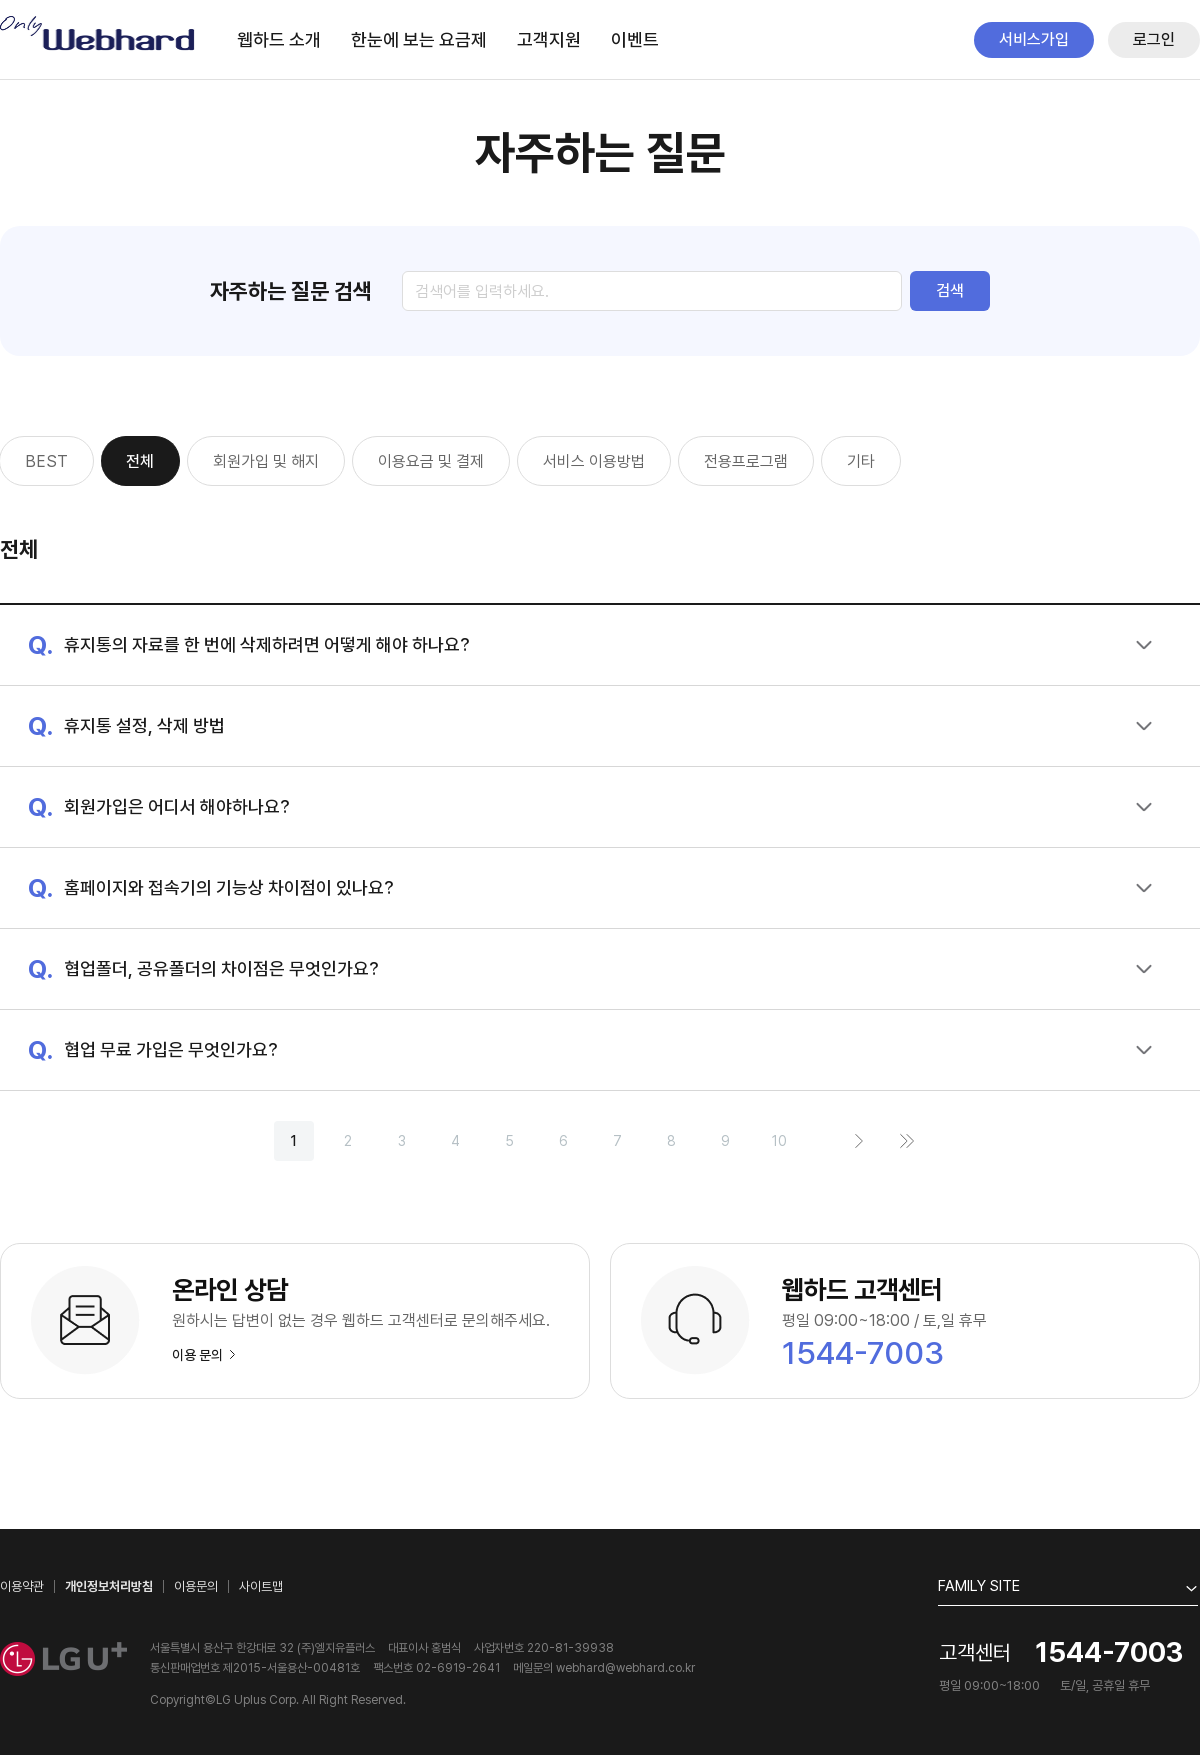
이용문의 (196, 1586)
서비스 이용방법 (594, 461)
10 (779, 1141)
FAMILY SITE (979, 1586)
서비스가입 (1034, 39)
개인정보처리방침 (109, 1586)
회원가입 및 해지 (266, 461)
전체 (140, 461)
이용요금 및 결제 (431, 461)
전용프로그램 (746, 461)
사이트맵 (261, 1586)
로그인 (1154, 39)
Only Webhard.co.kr (98, 33)
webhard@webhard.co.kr (625, 1668)
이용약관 (22, 1586)
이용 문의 (203, 1355)
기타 (861, 461)
